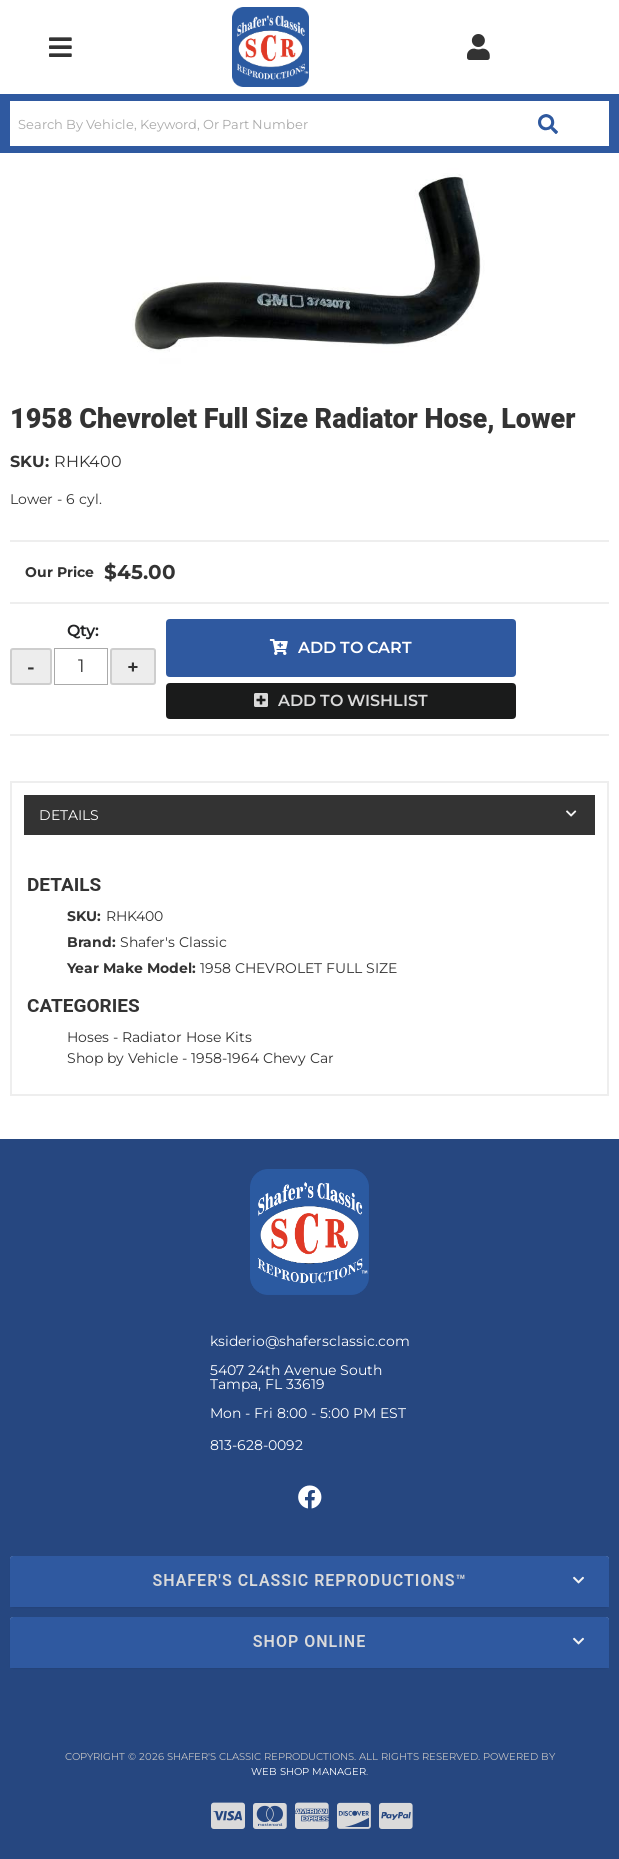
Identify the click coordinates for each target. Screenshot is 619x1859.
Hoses (88, 1037)
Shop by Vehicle (122, 1058)
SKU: (29, 461)
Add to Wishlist (353, 700)
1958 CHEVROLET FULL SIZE (298, 968)
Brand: (91, 942)
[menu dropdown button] (60, 47)
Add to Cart (355, 647)
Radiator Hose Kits (187, 1037)
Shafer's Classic (173, 942)
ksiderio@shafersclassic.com (310, 1341)
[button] (309, 123)
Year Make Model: (131, 968)
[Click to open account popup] (478, 47)
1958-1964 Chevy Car (262, 1058)
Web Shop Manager (308, 1771)
